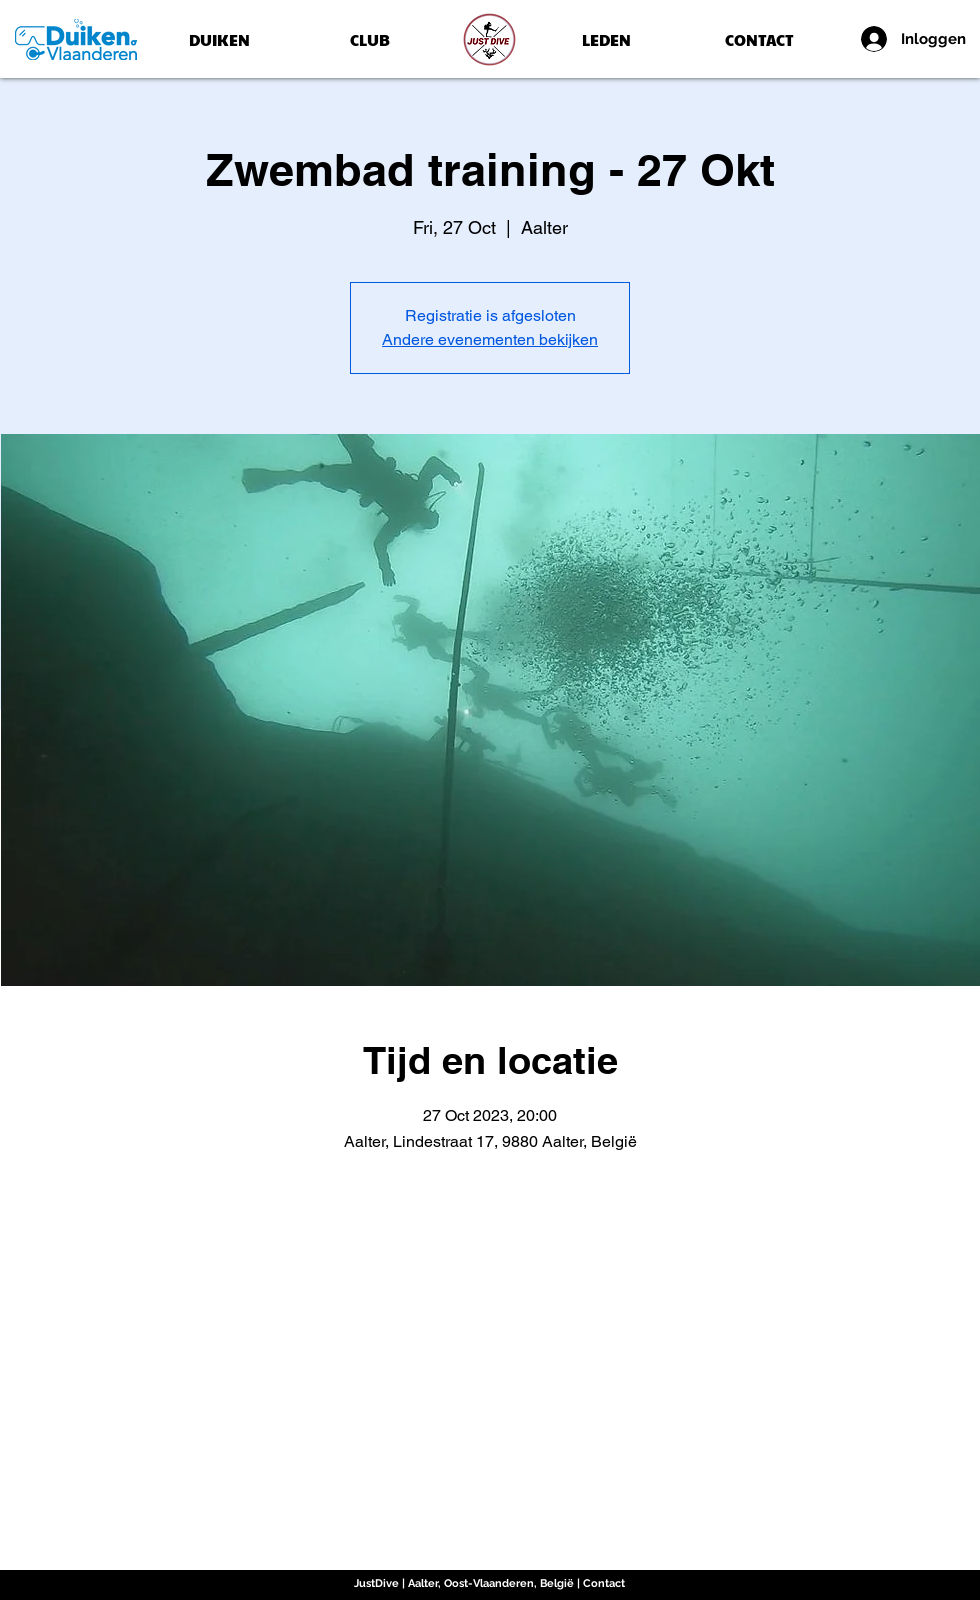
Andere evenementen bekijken (490, 339)
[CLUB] (370, 39)
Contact (604, 1583)
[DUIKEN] (219, 39)
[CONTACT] (759, 39)
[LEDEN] (606, 39)
